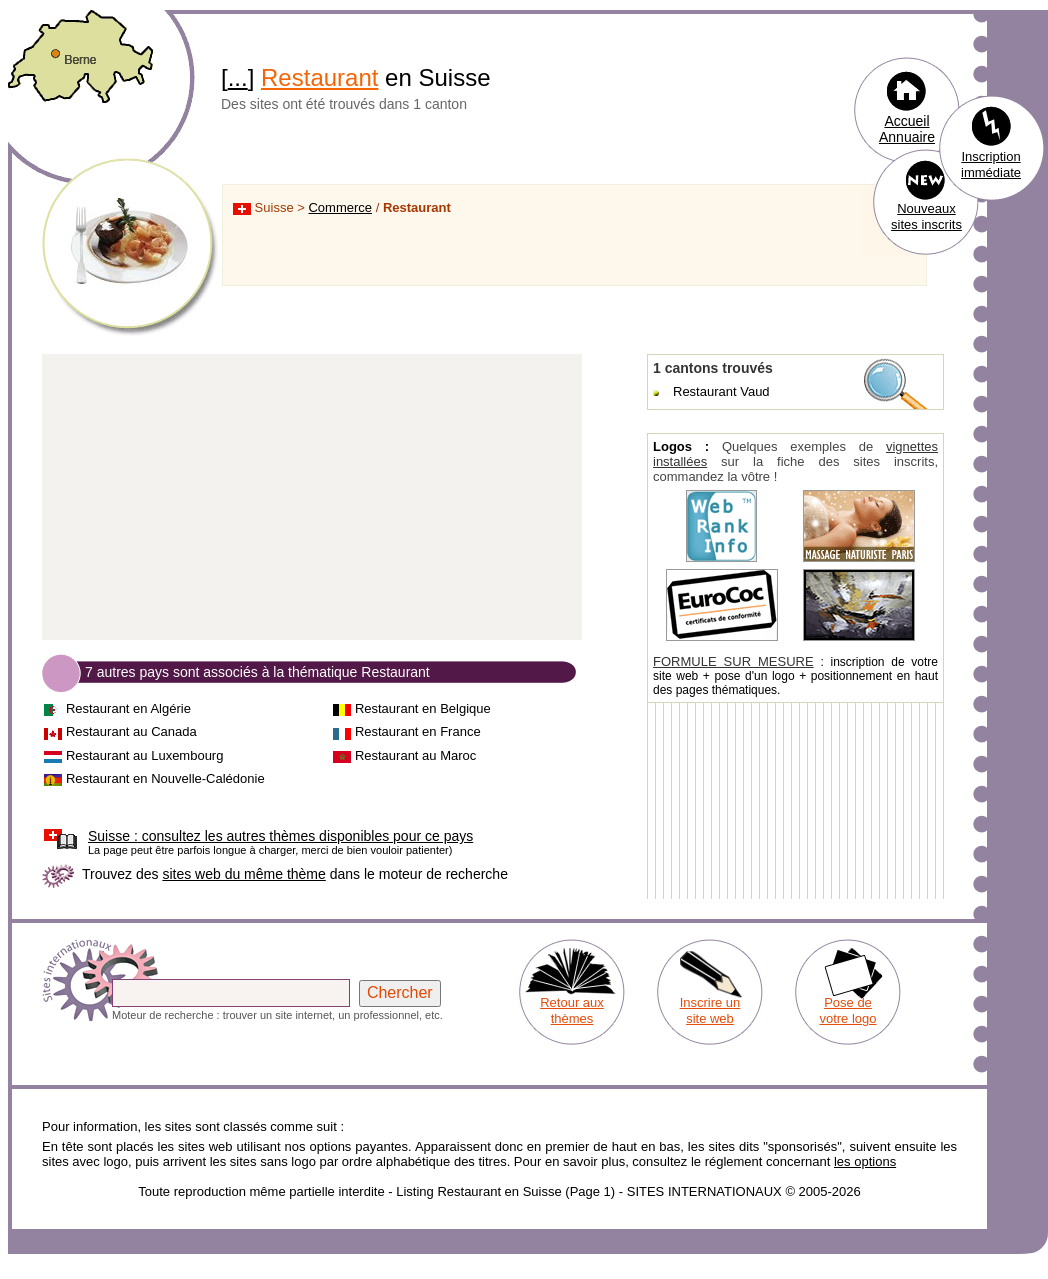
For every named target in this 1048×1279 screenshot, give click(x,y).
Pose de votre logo (847, 1010)
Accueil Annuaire (907, 129)
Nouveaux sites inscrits (926, 216)
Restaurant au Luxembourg (145, 755)
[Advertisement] (312, 498)
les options (865, 1161)
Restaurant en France (418, 731)
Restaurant (319, 77)
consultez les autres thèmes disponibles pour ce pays (280, 836)
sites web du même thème (243, 874)
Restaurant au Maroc (415, 755)
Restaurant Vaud (721, 391)
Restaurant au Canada (131, 731)
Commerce (340, 207)
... (238, 77)
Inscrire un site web (710, 1010)
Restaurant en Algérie (128, 708)
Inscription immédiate (991, 164)
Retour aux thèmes (572, 1010)
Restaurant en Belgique (423, 708)
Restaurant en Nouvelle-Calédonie (165, 778)
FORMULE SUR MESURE (733, 661)
